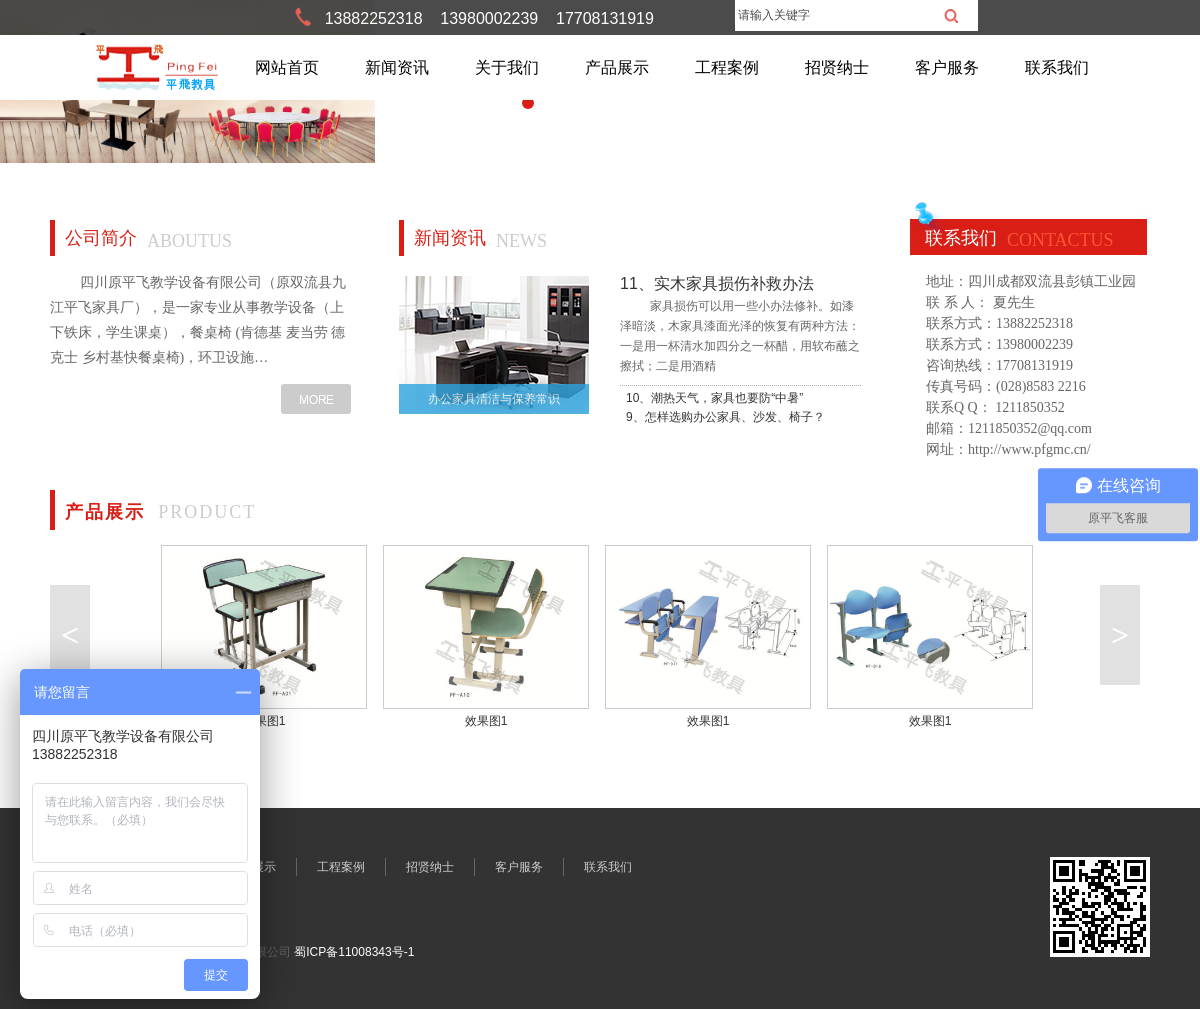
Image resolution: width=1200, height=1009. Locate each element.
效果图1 (264, 721)
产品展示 (617, 67)
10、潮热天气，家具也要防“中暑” (714, 398)
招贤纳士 (837, 67)
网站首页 (287, 67)
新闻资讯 (397, 67)
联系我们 (1057, 67)
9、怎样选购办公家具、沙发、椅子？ (725, 417)
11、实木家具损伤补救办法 (717, 283)
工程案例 (727, 67)
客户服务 (947, 67)
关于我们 (507, 67)
